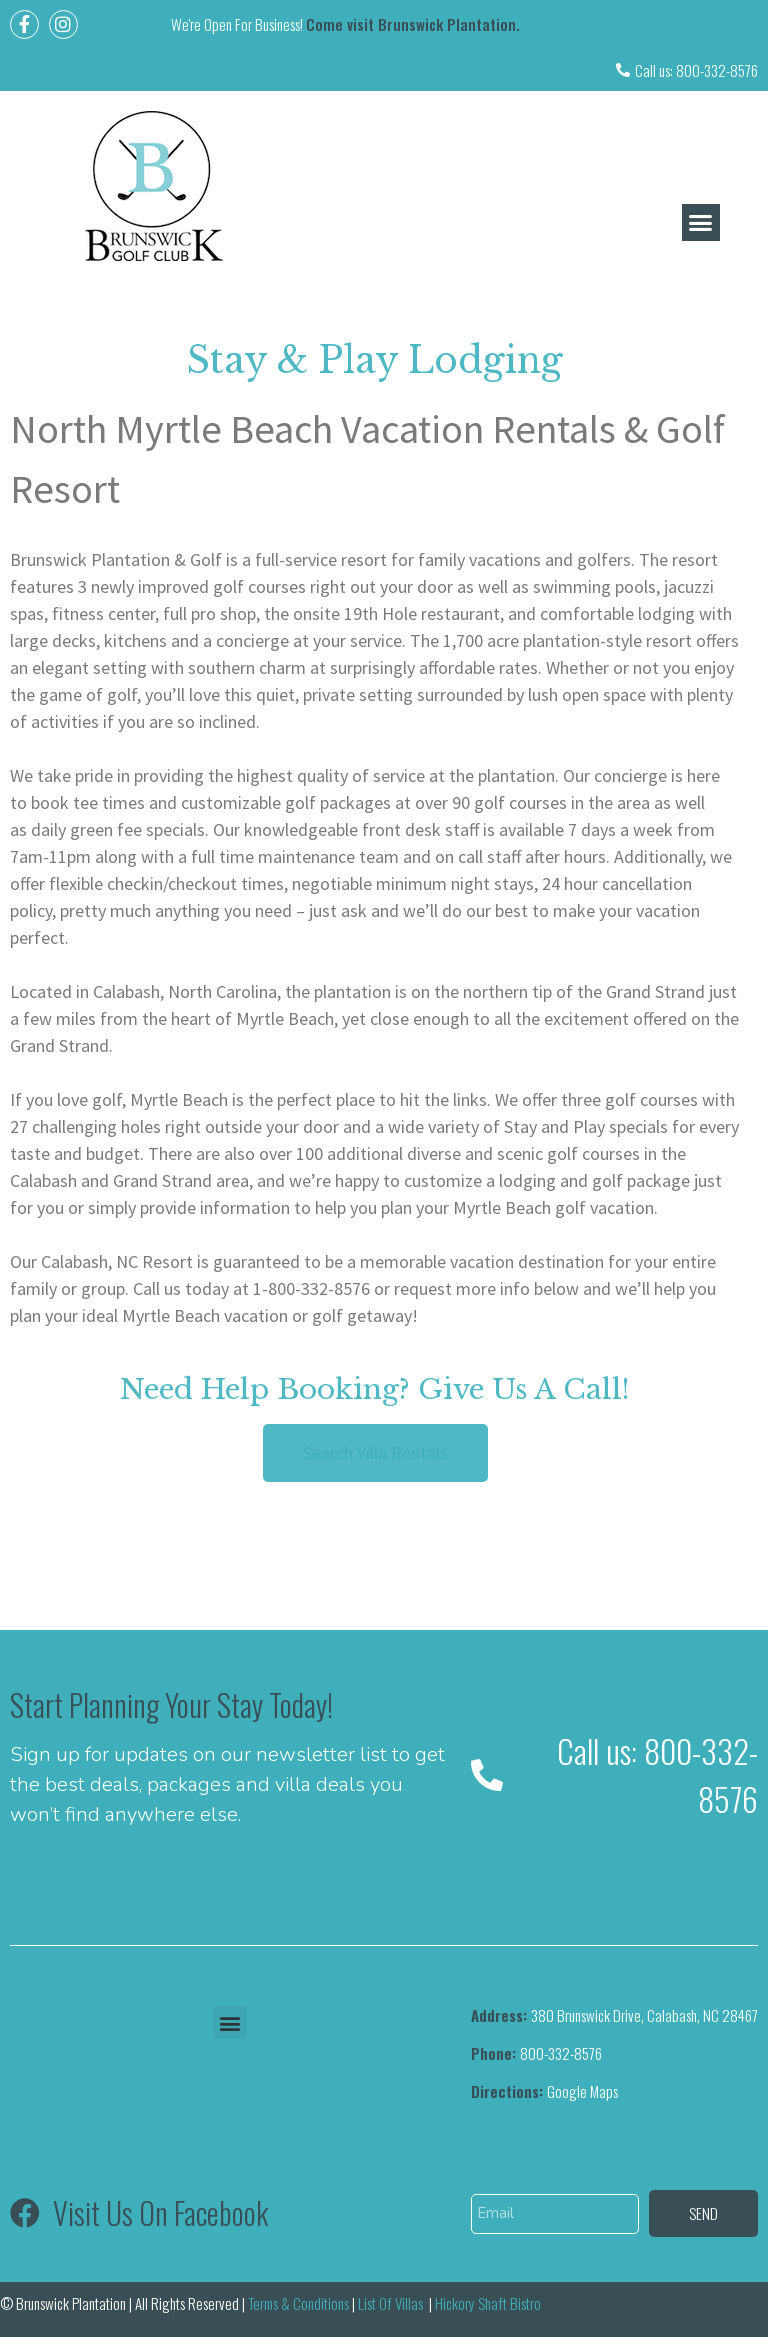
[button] (701, 223)
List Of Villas (392, 2303)
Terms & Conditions (298, 2303)
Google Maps (544, 2091)
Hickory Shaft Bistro (488, 2303)
